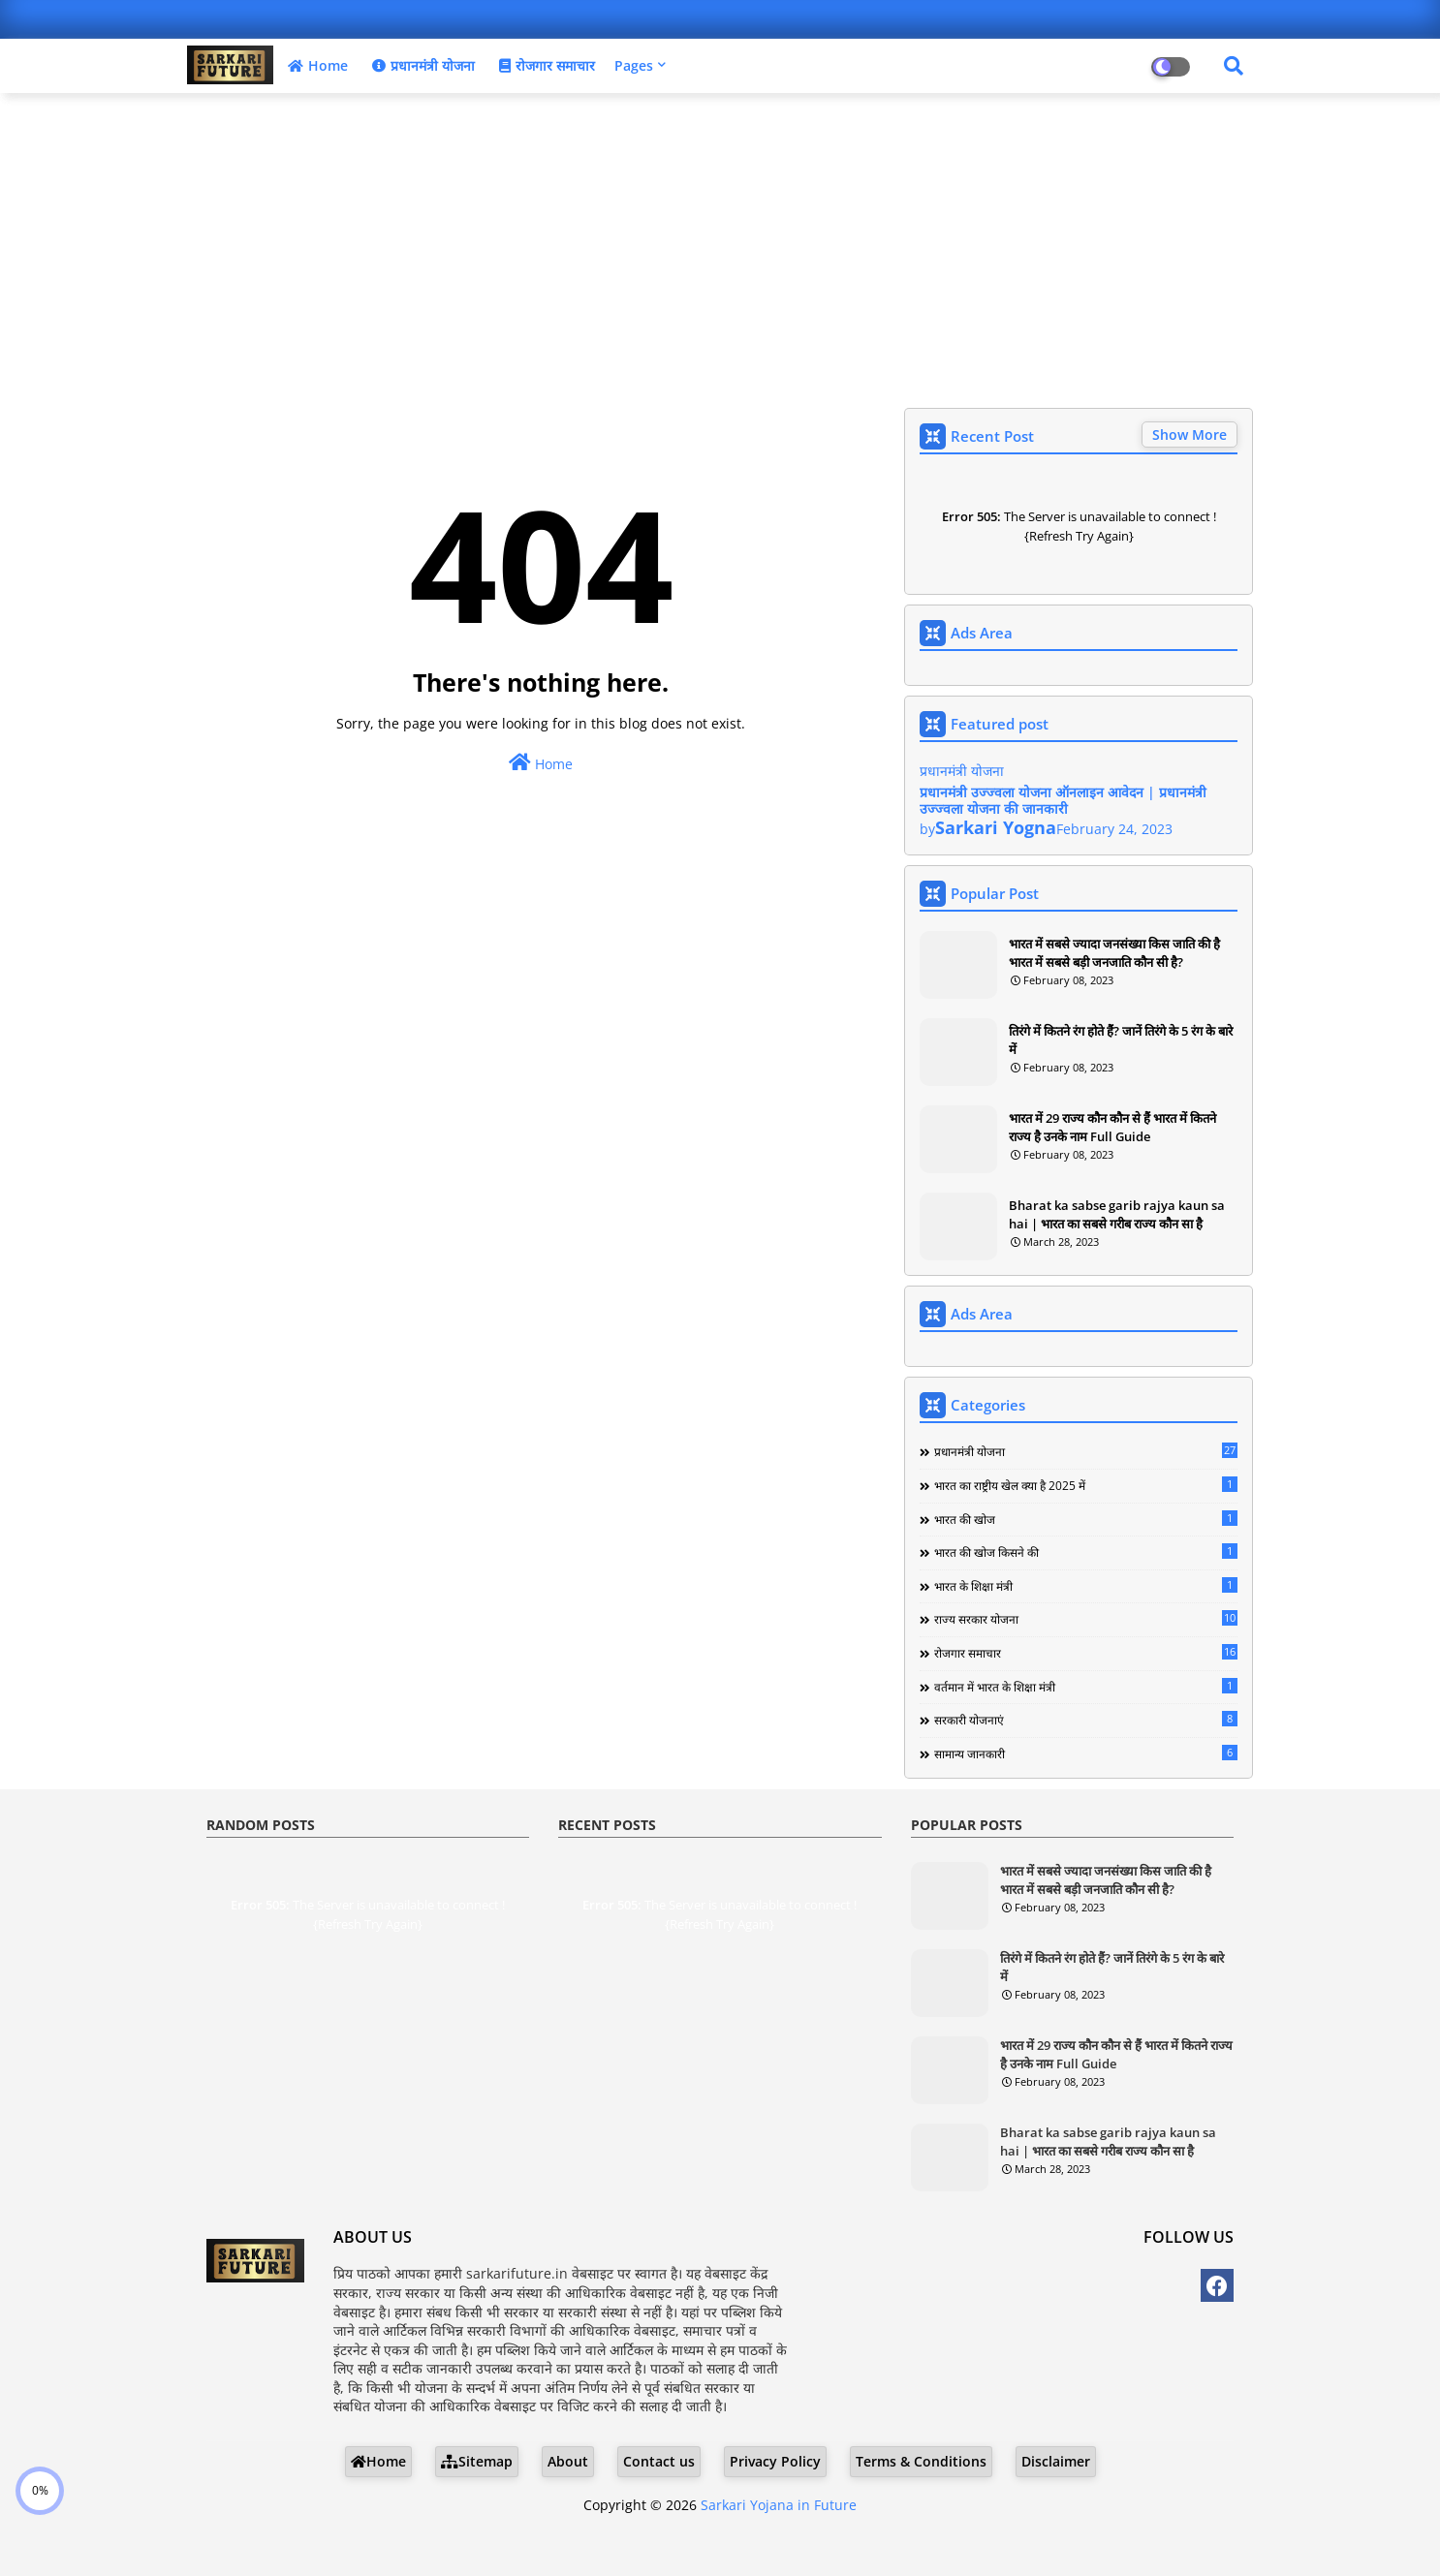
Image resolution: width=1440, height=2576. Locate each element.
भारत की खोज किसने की (1085, 1552)
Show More (1189, 434)
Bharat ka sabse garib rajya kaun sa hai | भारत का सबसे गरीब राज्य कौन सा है (1117, 1213)
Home (315, 65)
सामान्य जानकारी (1085, 1753)
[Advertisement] (720, 248)
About (568, 2461)
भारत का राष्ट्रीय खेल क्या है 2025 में (1085, 1485)
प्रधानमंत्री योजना (421, 65)
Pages (633, 65)
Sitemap (477, 2461)
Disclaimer (1055, 2461)
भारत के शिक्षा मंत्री (1085, 1586)
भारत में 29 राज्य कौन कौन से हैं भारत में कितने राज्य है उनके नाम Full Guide (1112, 1126)
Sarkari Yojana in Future (779, 2505)
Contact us (659, 2461)
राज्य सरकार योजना (1085, 1619)
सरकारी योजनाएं (1085, 1719)
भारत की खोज (1085, 1519)
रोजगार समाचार (544, 65)
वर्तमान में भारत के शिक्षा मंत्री (1085, 1686)
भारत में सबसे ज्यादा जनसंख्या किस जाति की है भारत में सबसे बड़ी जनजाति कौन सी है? (1114, 952)
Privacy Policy (775, 2461)
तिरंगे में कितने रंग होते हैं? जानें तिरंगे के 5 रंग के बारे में (1121, 1039)
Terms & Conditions (921, 2461)
